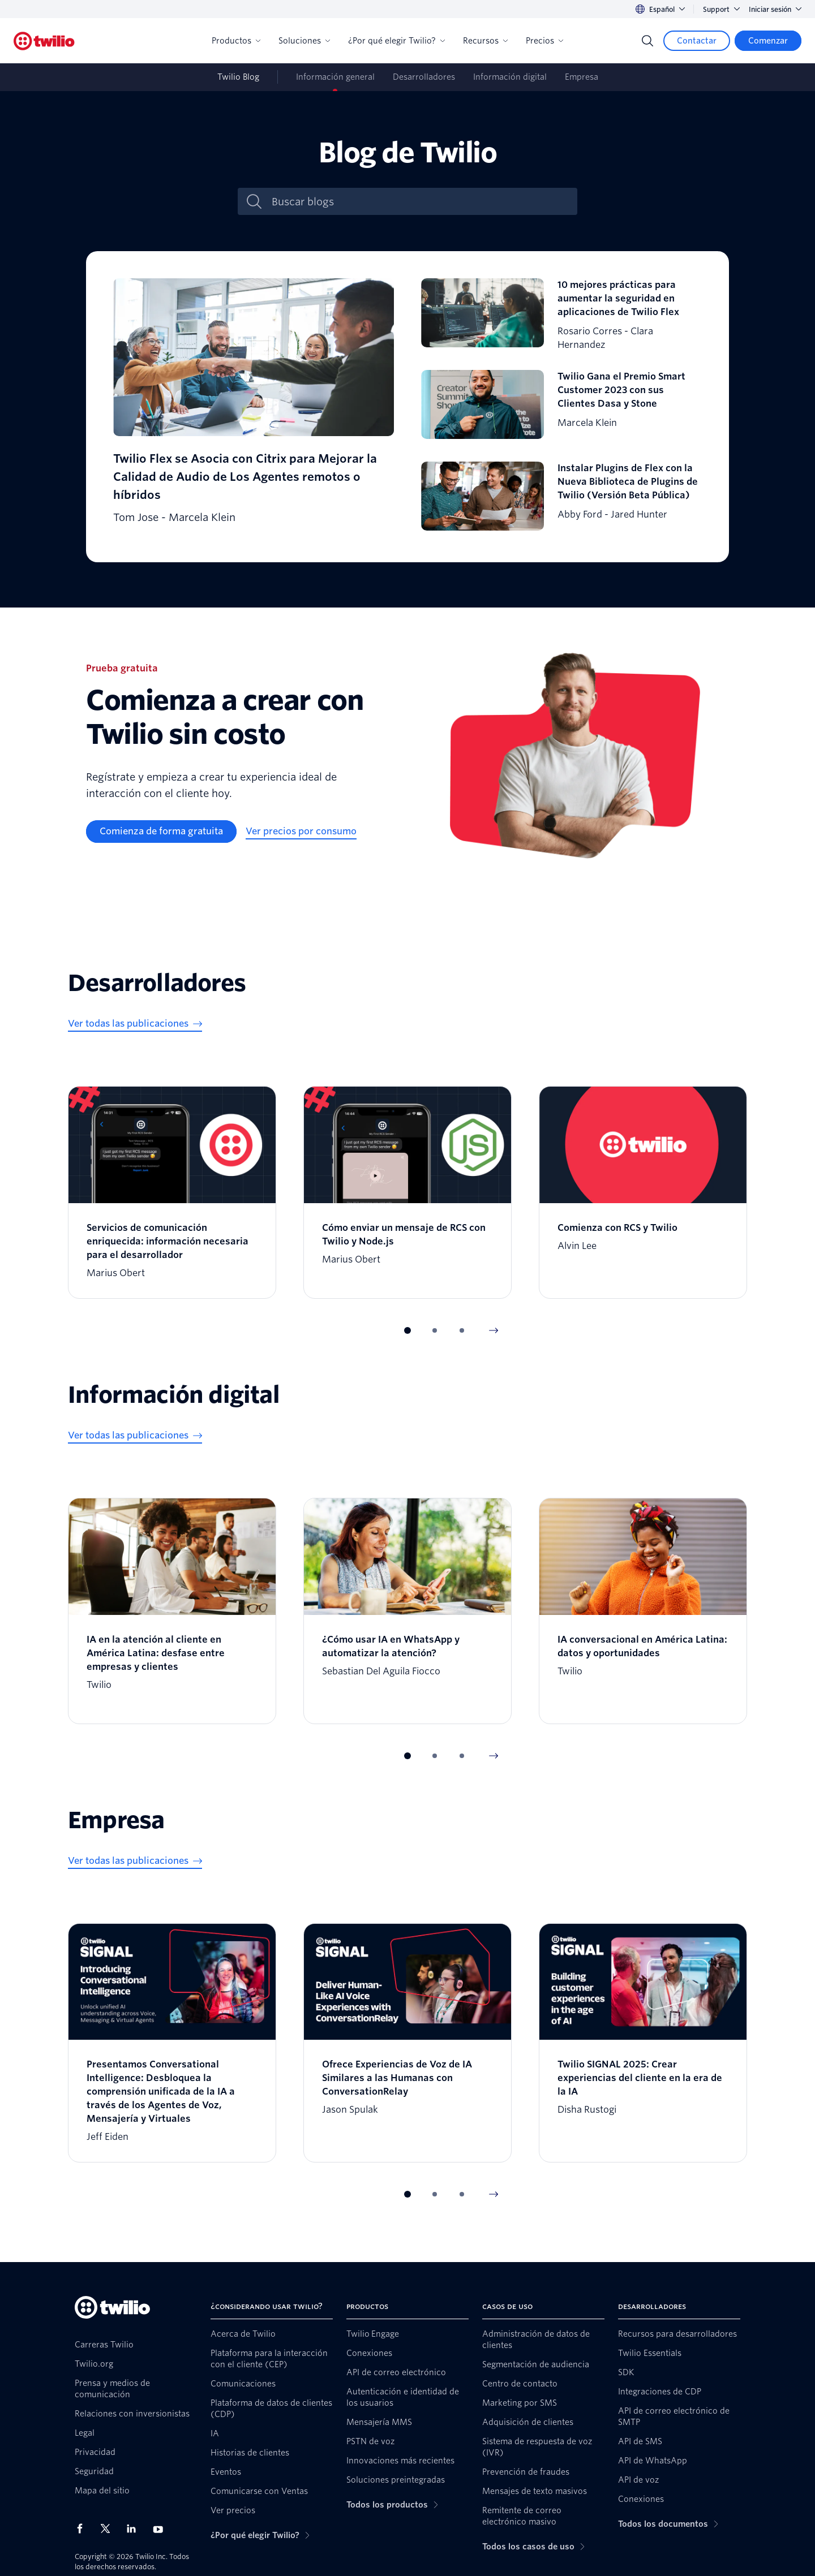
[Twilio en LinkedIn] (135, 2528)
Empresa (581, 76)
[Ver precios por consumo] (301, 831)
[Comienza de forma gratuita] (161, 831)
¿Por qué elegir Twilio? (396, 40)
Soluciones (304, 40)
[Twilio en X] (109, 2528)
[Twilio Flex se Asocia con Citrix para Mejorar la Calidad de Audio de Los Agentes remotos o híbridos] (253, 406)
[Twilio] (44, 41)
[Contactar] (696, 41)
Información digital (510, 76)
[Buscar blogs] (419, 201)
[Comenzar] (768, 41)
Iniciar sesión (775, 9)
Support (721, 9)
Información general (335, 76)
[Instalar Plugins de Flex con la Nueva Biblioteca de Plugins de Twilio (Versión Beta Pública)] (561, 498)
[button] (407, 1330)
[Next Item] (493, 1330)
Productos (236, 40)
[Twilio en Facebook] (83, 2528)
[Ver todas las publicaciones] (135, 1024)
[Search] (647, 40)
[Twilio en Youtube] (161, 2528)
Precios (544, 40)
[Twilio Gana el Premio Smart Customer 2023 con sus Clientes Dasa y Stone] (561, 406)
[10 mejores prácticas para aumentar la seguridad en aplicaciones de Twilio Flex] (561, 315)
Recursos (485, 40)
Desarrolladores (424, 76)
